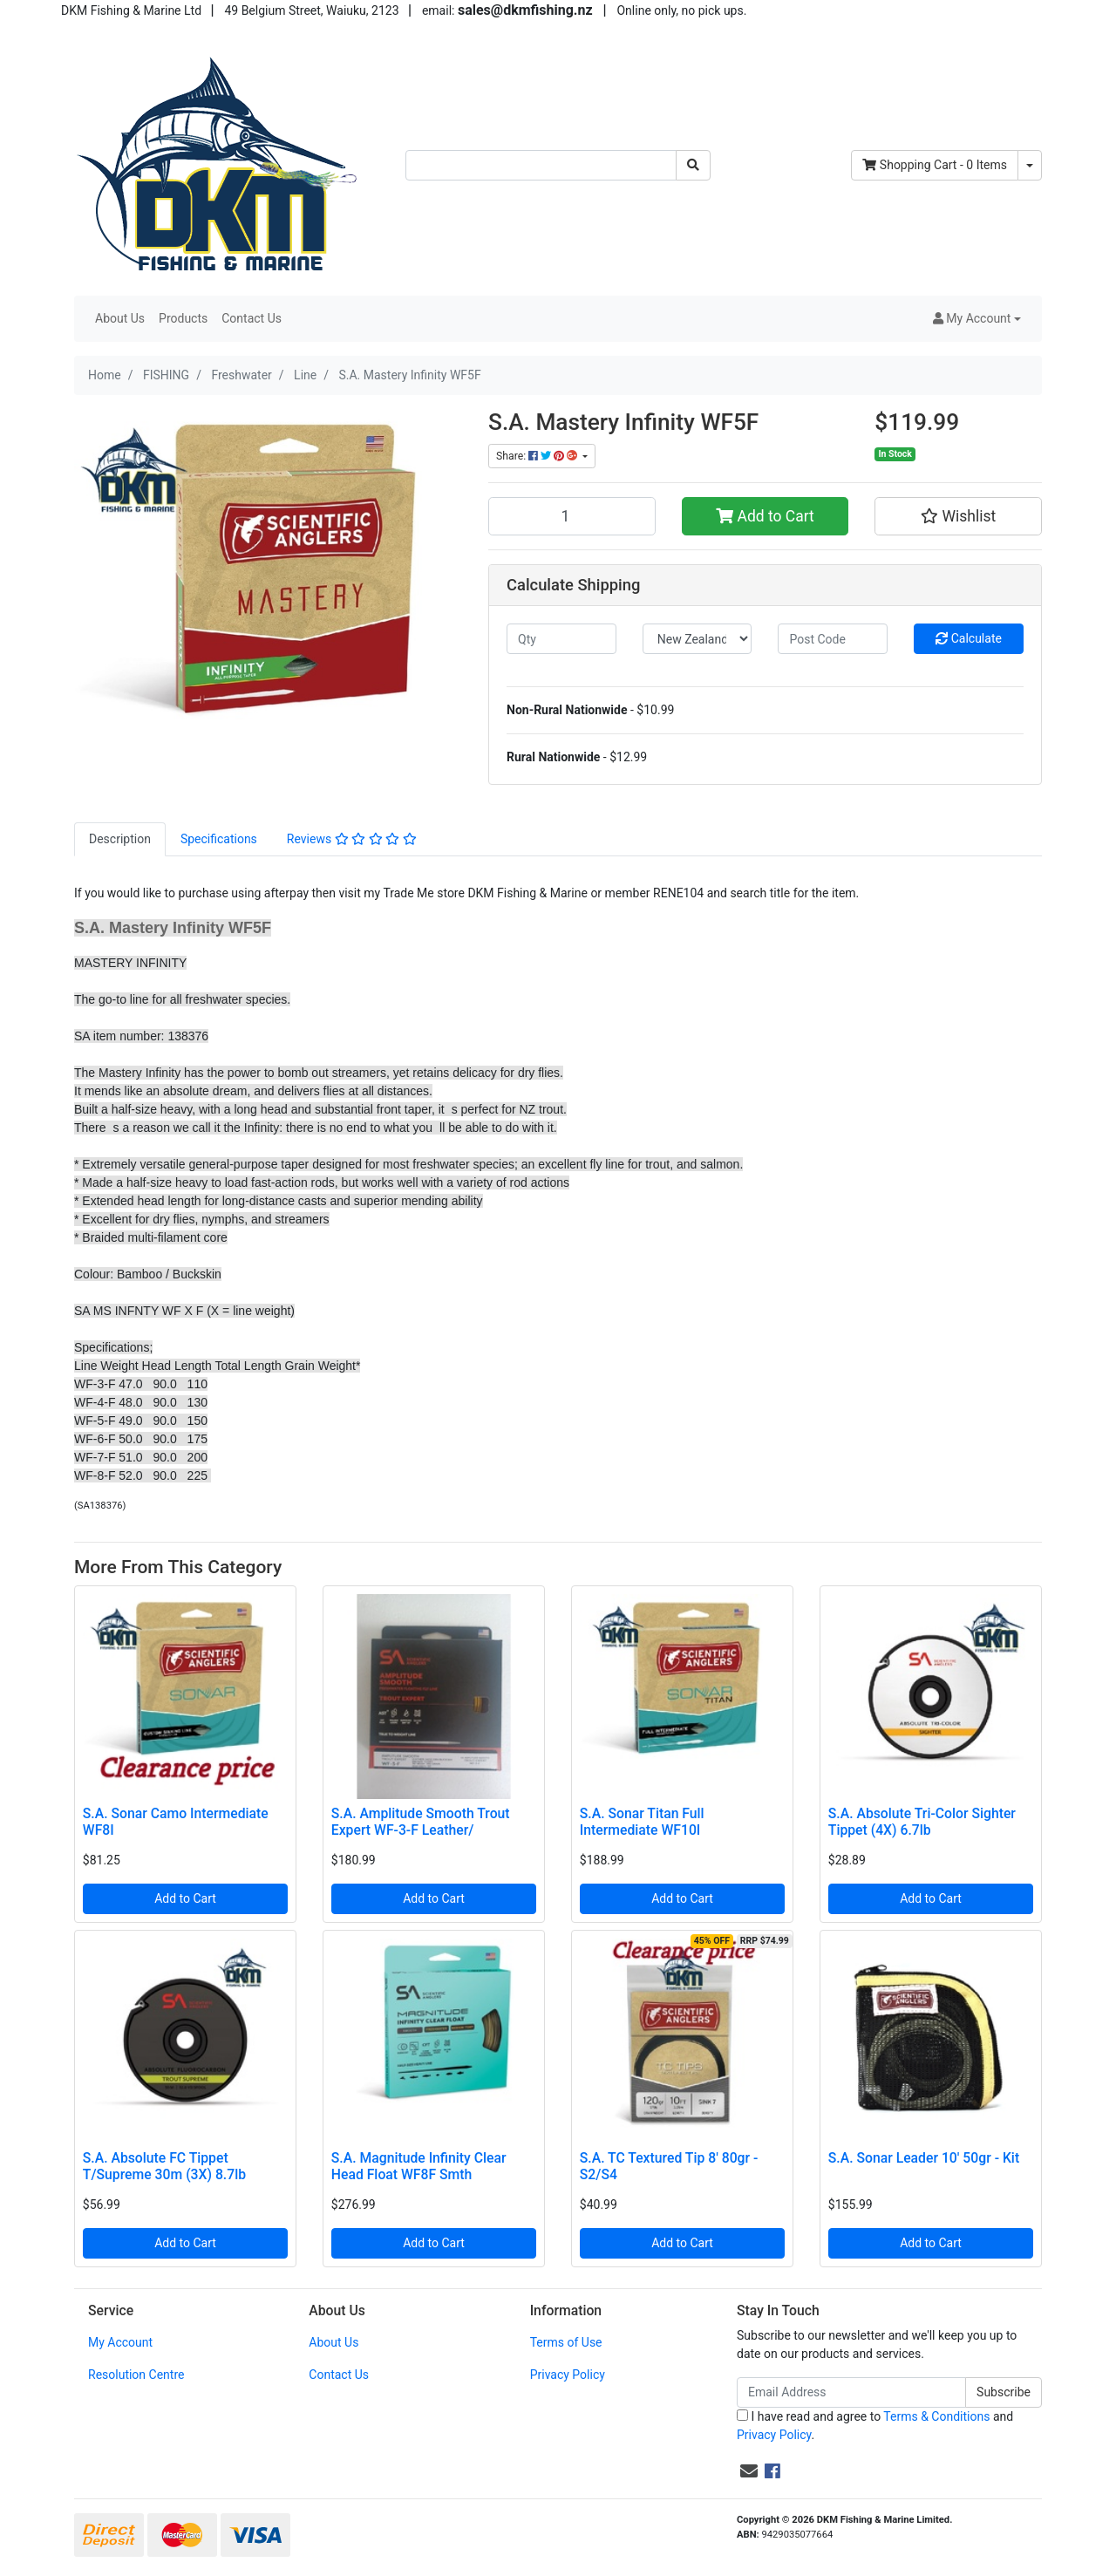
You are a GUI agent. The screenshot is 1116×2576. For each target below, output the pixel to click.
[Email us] (749, 2471)
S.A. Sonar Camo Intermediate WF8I (176, 1821)
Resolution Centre (136, 2375)
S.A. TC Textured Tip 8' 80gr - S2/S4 (669, 2166)
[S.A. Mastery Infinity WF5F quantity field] (572, 516)
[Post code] (833, 639)
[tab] (120, 839)
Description (120, 839)
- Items (934, 165)
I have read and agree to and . (875, 2425)
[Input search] (541, 165)
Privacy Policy (567, 2375)
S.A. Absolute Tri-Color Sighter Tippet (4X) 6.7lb (922, 1821)
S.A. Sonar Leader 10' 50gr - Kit (923, 2158)
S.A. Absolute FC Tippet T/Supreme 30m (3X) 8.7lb (164, 2166)
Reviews (352, 839)
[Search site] (693, 165)
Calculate (969, 638)
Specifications (218, 839)
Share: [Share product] (538, 456)
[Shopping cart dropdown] (1029, 165)
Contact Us (251, 318)
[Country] (697, 639)
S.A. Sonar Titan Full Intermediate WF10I (642, 1821)
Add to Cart (765, 516)
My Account (120, 2342)
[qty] (561, 639)
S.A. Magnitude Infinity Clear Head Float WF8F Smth (419, 2166)
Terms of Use (566, 2342)
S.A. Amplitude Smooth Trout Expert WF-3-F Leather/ (420, 1821)
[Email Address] (851, 2392)
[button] (977, 319)
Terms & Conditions (936, 2416)
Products (183, 318)
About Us (120, 318)
